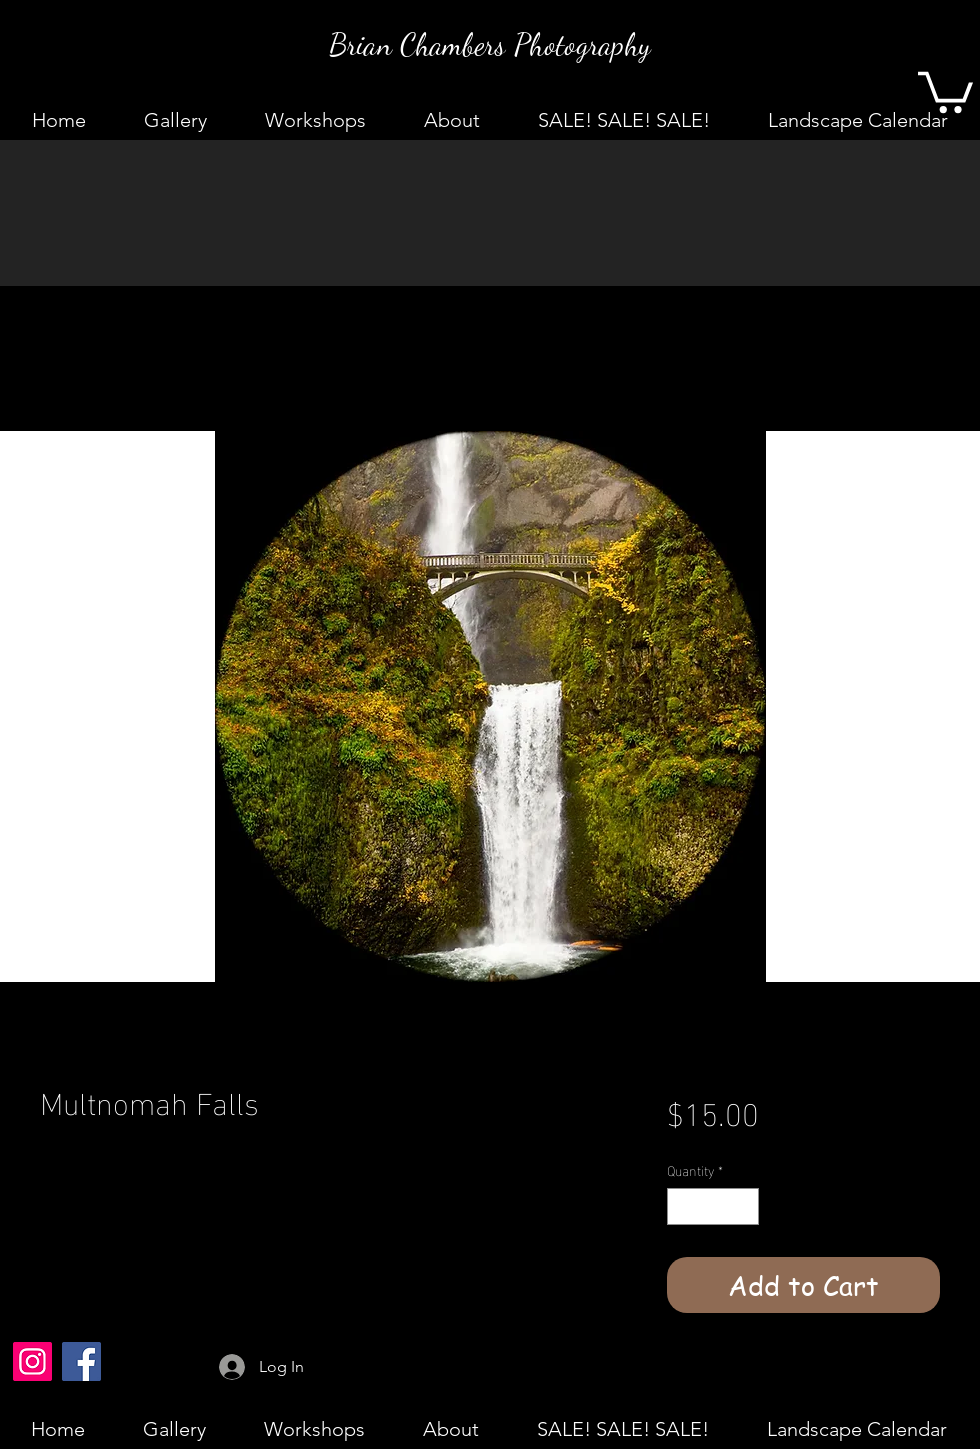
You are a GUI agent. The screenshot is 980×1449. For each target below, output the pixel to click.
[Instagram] (32, 1361)
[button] (945, 90)
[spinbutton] (713, 1206)
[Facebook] (81, 1361)
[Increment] (743, 1206)
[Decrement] (682, 1206)
